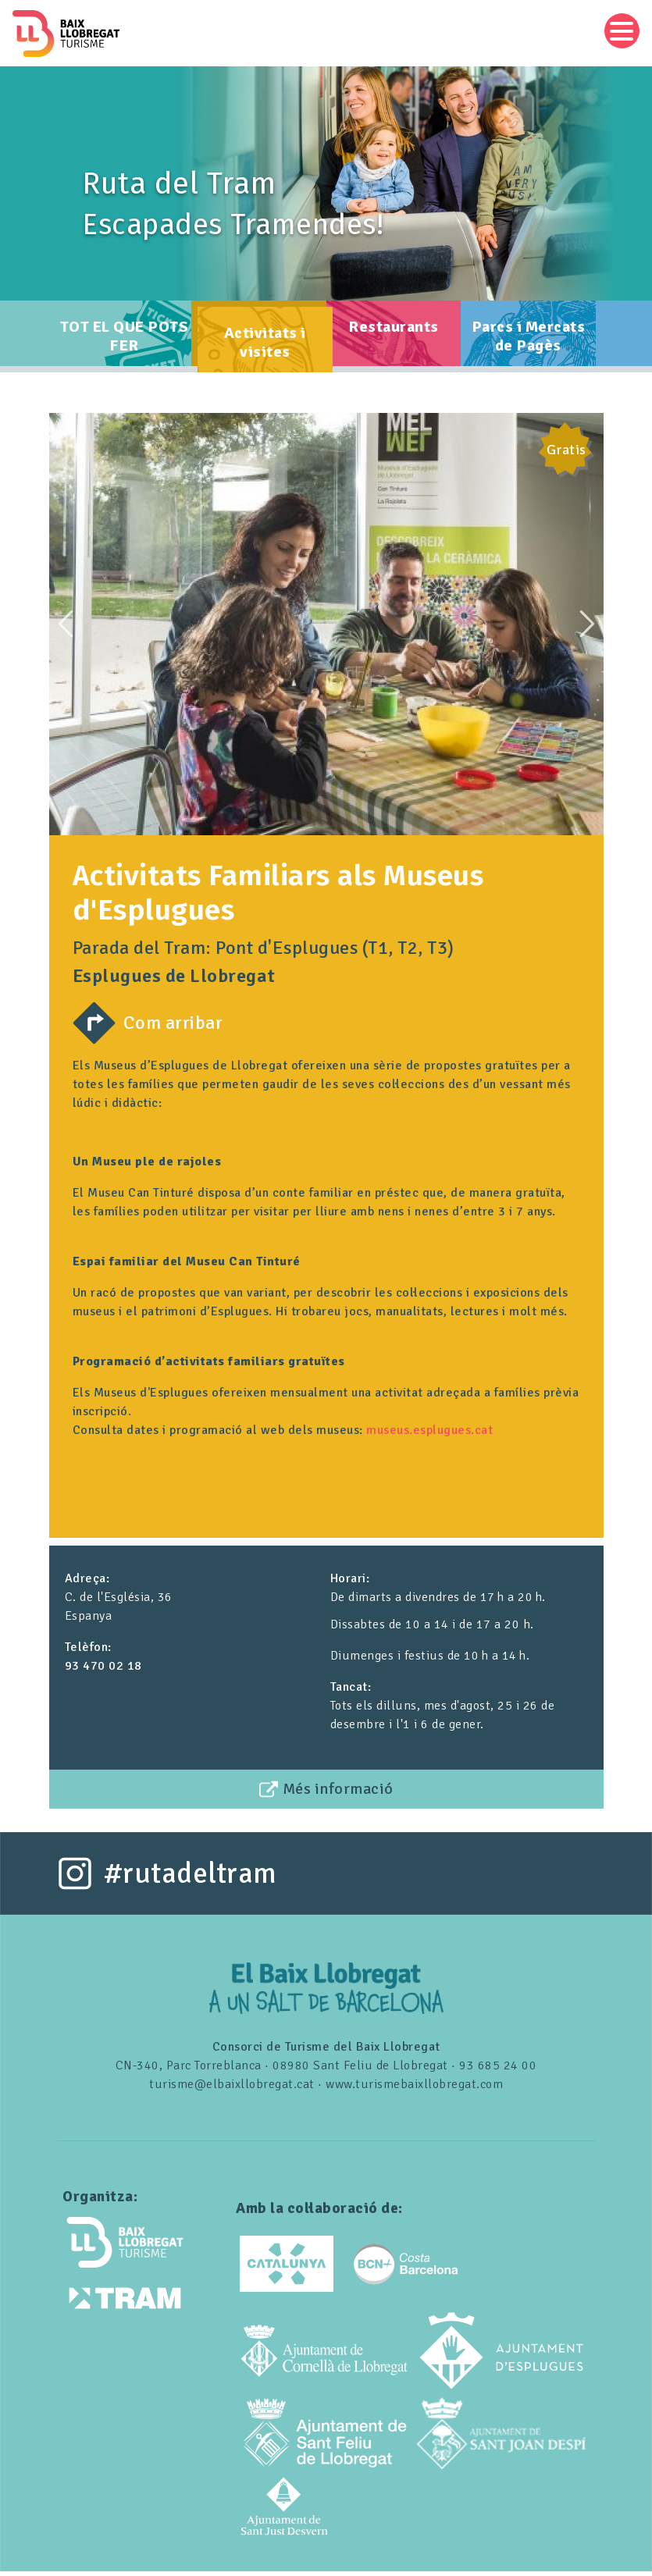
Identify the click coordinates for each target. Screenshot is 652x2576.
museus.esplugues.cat (429, 1435)
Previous (65, 627)
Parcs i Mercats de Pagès (529, 344)
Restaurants (393, 334)
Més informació (338, 1793)
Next (587, 627)
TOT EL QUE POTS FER (124, 344)
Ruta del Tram (179, 183)
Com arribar (173, 1027)
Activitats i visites (265, 350)
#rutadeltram (190, 1878)
